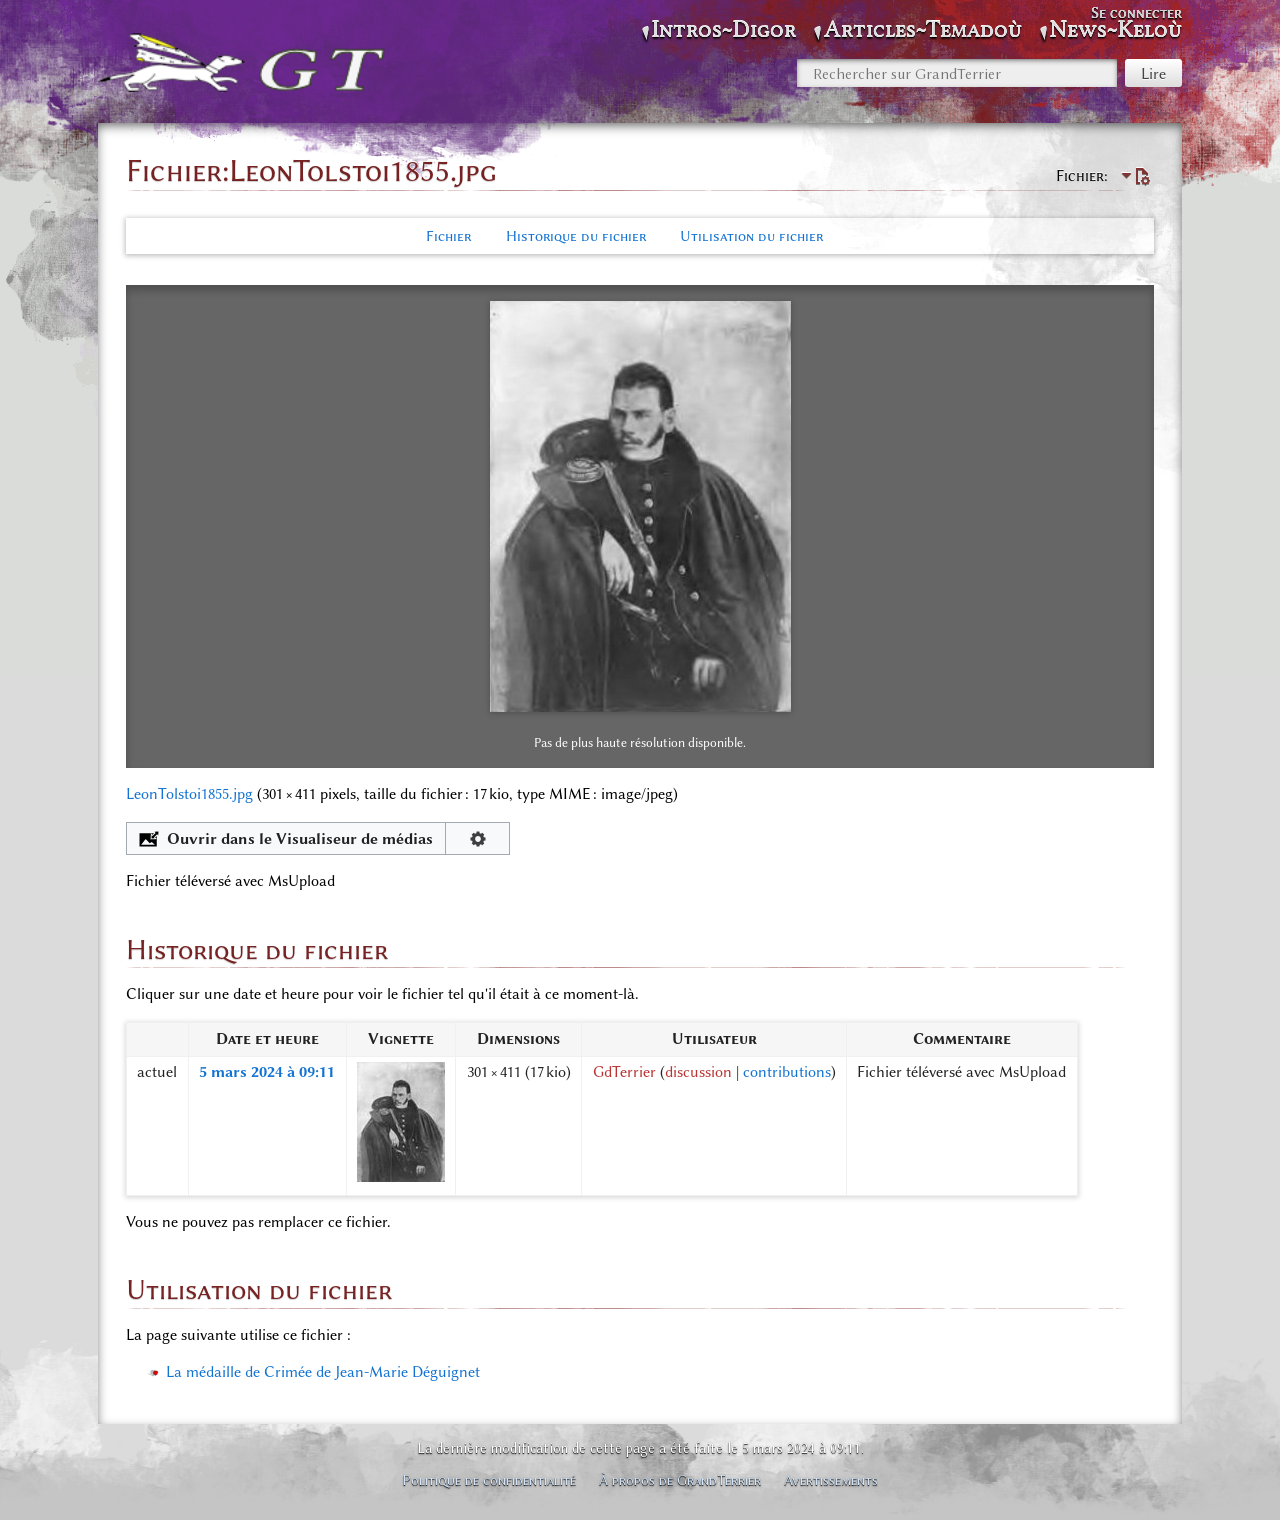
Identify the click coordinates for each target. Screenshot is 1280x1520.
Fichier (448, 236)
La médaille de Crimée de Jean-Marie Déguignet (323, 1372)
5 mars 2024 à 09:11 (267, 1072)
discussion (698, 1072)
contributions (787, 1072)
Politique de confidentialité (489, 1480)
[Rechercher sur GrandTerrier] (957, 73)
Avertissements (831, 1480)
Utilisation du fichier (751, 236)
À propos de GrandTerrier (680, 1480)
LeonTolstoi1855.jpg (189, 794)
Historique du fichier (576, 236)
